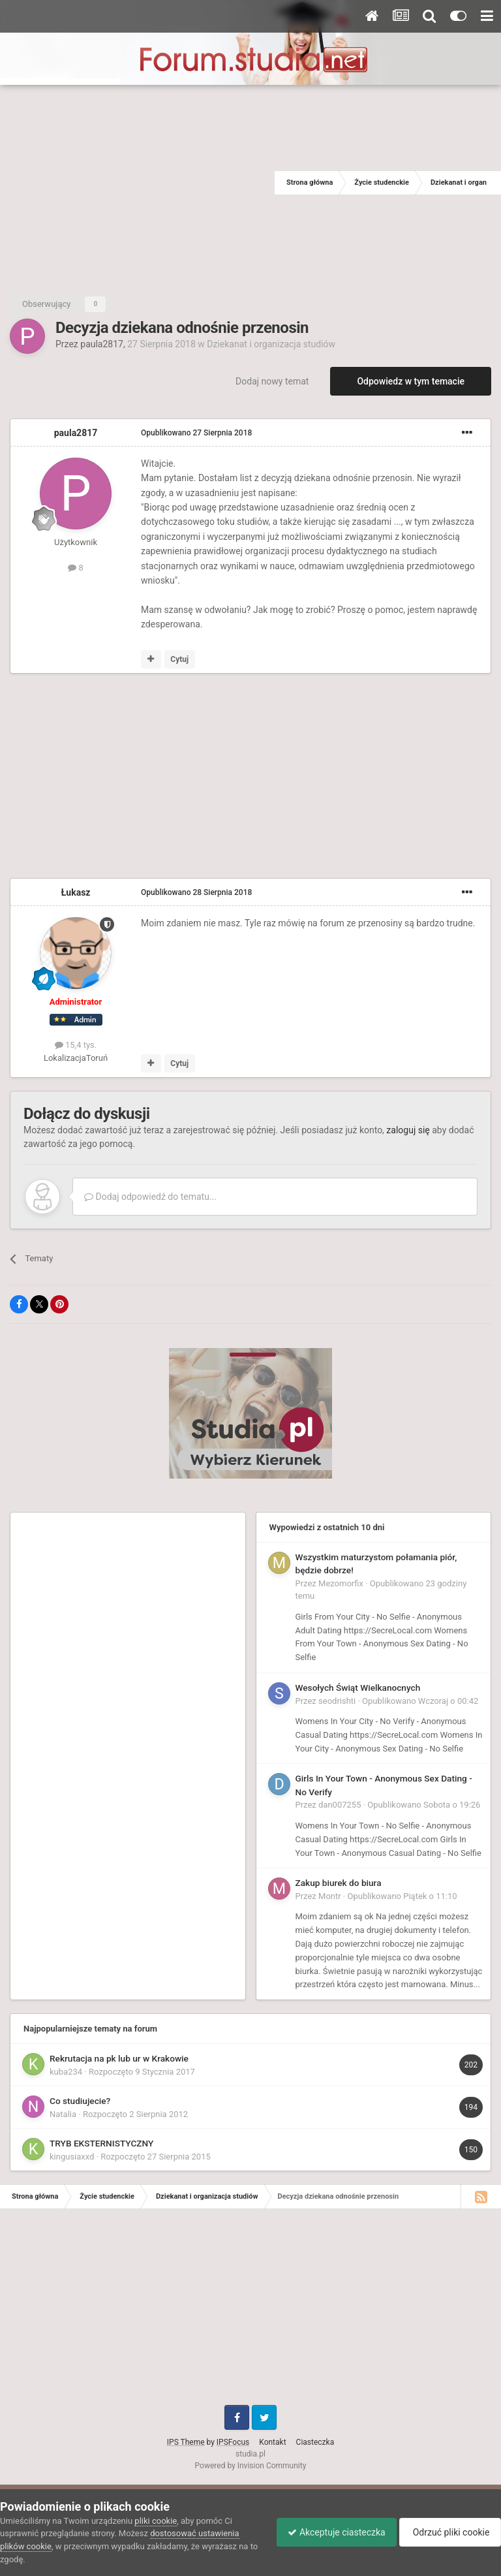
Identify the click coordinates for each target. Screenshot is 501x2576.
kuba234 (66, 2072)
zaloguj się (407, 1130)
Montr (329, 1896)
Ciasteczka (315, 2442)
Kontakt (272, 2442)
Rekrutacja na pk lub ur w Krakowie (119, 2058)
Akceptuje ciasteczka (329, 2532)
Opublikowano (196, 432)
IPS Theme (186, 2442)
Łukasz (76, 892)
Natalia (63, 2114)
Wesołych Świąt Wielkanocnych (358, 1687)
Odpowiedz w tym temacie (410, 381)
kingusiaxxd (72, 2156)
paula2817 (101, 344)
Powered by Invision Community (251, 2465)
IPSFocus (233, 2442)
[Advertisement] (137, 182)
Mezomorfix (340, 1583)
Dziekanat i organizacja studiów (271, 344)
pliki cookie (155, 2521)
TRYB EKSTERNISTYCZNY (101, 2143)
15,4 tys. (76, 1045)
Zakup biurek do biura (339, 1882)
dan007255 (339, 1805)
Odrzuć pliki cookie (447, 2532)
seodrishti (337, 1701)
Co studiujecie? (80, 2101)
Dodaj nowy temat (272, 381)
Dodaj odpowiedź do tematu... (150, 1196)
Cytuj (179, 659)
